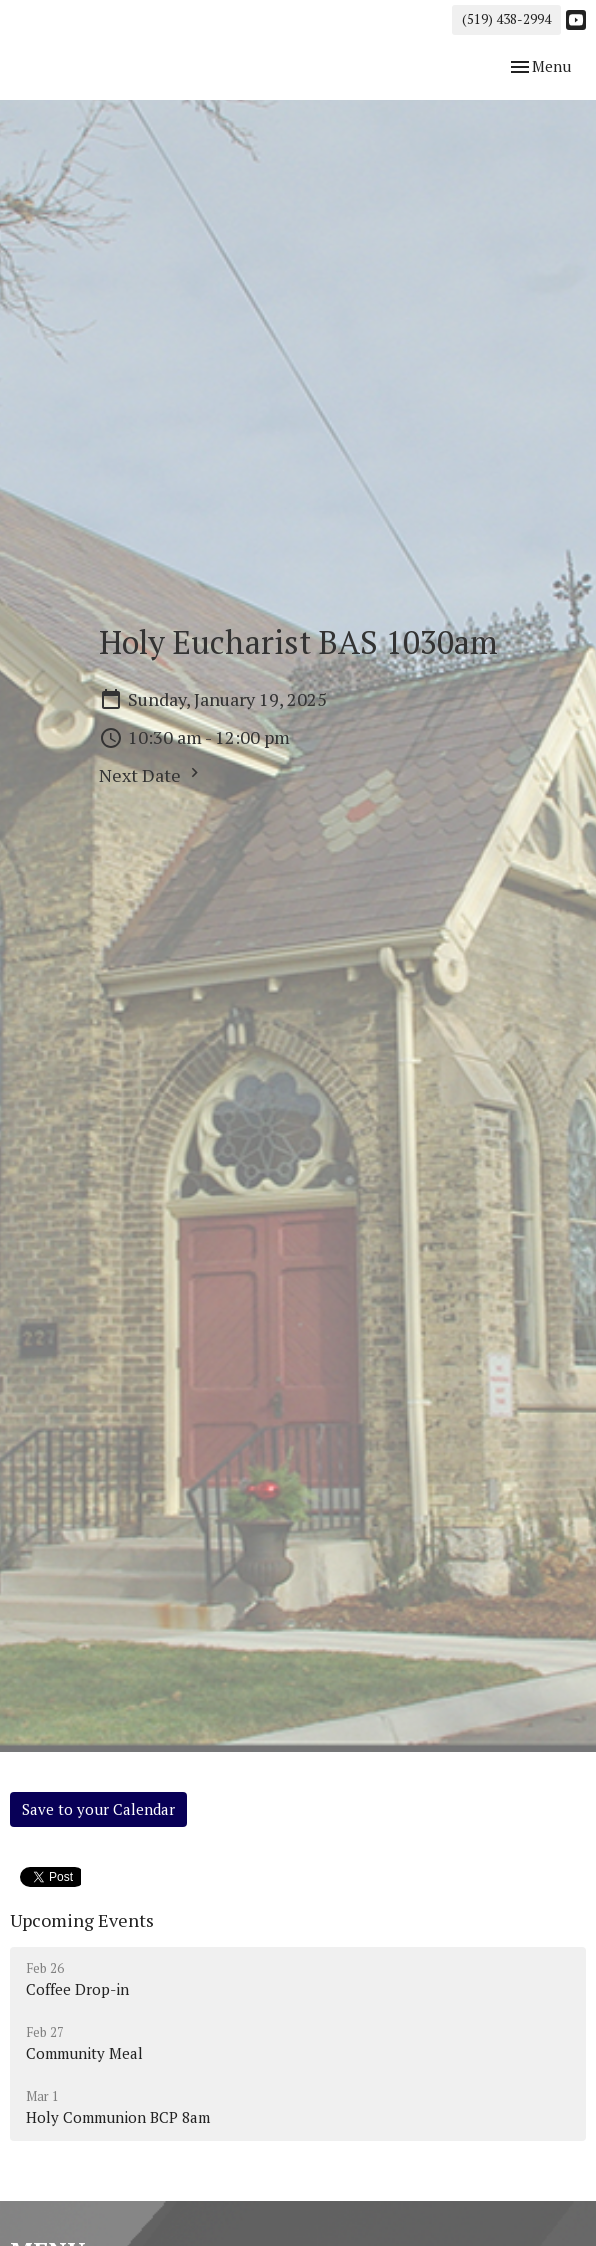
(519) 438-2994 (506, 19)
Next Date (151, 775)
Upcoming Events (82, 1920)
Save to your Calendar (98, 1809)
